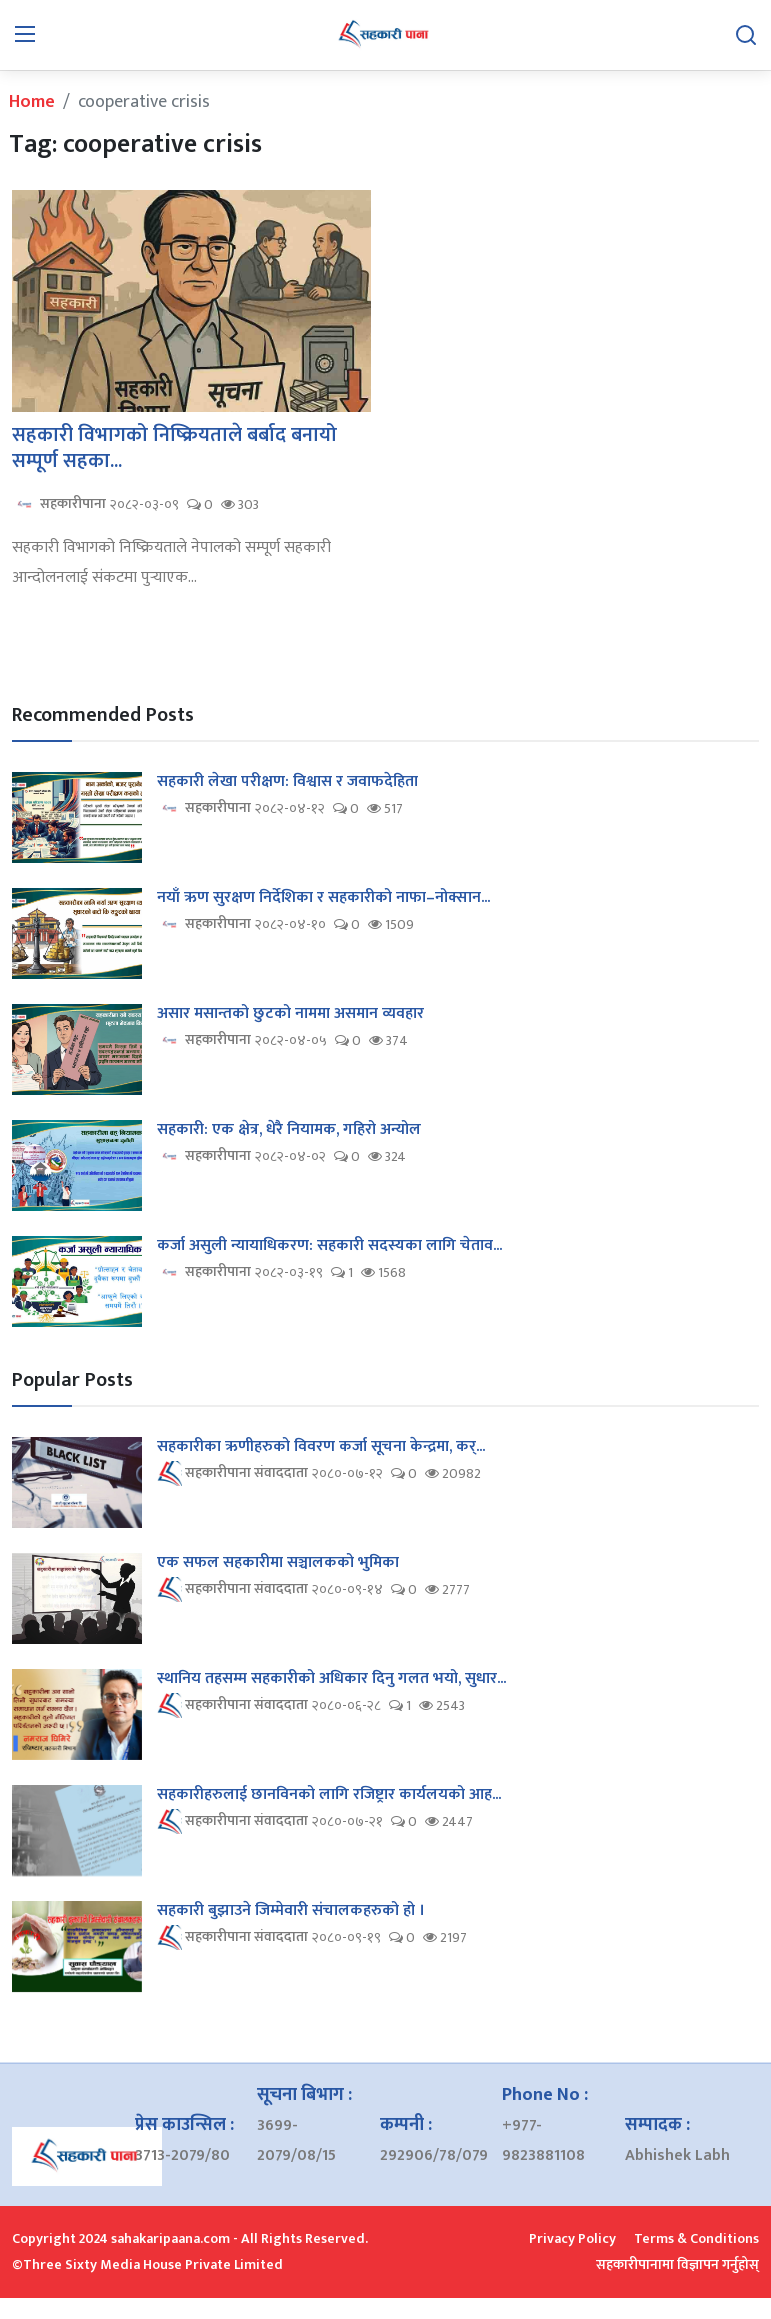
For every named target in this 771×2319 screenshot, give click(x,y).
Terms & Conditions (696, 2238)
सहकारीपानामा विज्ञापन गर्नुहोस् (677, 2264)
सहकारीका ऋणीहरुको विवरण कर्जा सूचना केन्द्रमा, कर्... (321, 1447)
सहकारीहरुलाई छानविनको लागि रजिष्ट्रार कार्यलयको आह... (329, 1795)
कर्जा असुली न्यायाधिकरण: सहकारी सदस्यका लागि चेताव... (329, 1246)
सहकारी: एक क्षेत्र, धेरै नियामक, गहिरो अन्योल (289, 1130)
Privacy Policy (572, 2238)
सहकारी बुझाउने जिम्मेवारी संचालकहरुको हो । (291, 1911)
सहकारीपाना (59, 504)
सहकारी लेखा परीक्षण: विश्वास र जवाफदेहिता (287, 782)
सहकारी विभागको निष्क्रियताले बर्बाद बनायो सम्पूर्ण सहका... (174, 448)
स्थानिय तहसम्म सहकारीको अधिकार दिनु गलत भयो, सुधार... (331, 1679)
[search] (746, 35)
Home (32, 102)
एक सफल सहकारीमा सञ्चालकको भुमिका (278, 1563)
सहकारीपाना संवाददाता (232, 1473)
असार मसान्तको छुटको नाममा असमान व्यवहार (290, 1014)
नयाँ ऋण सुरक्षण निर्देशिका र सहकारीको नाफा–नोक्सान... (323, 898)
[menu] (25, 35)
